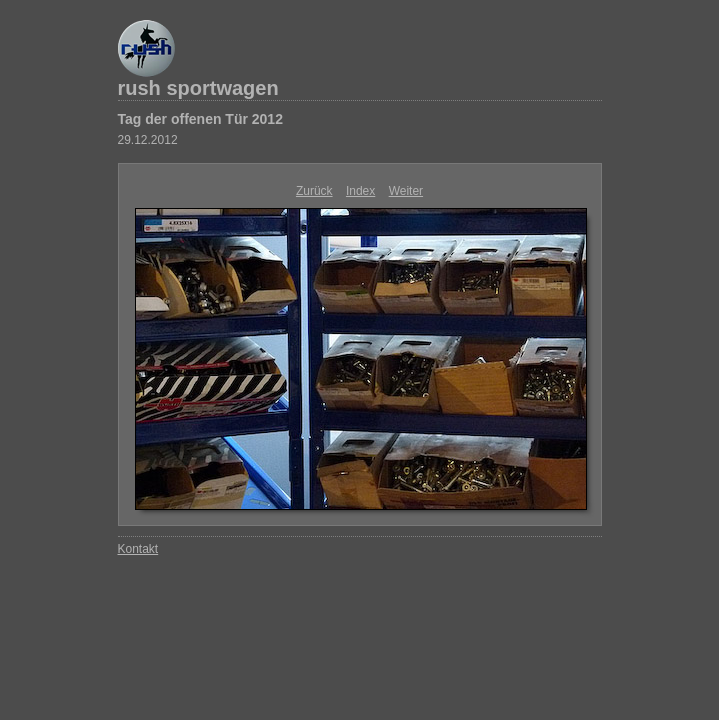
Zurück (314, 191)
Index (360, 191)
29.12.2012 (148, 140)
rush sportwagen (198, 88)
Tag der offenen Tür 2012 (200, 119)
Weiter (406, 191)
